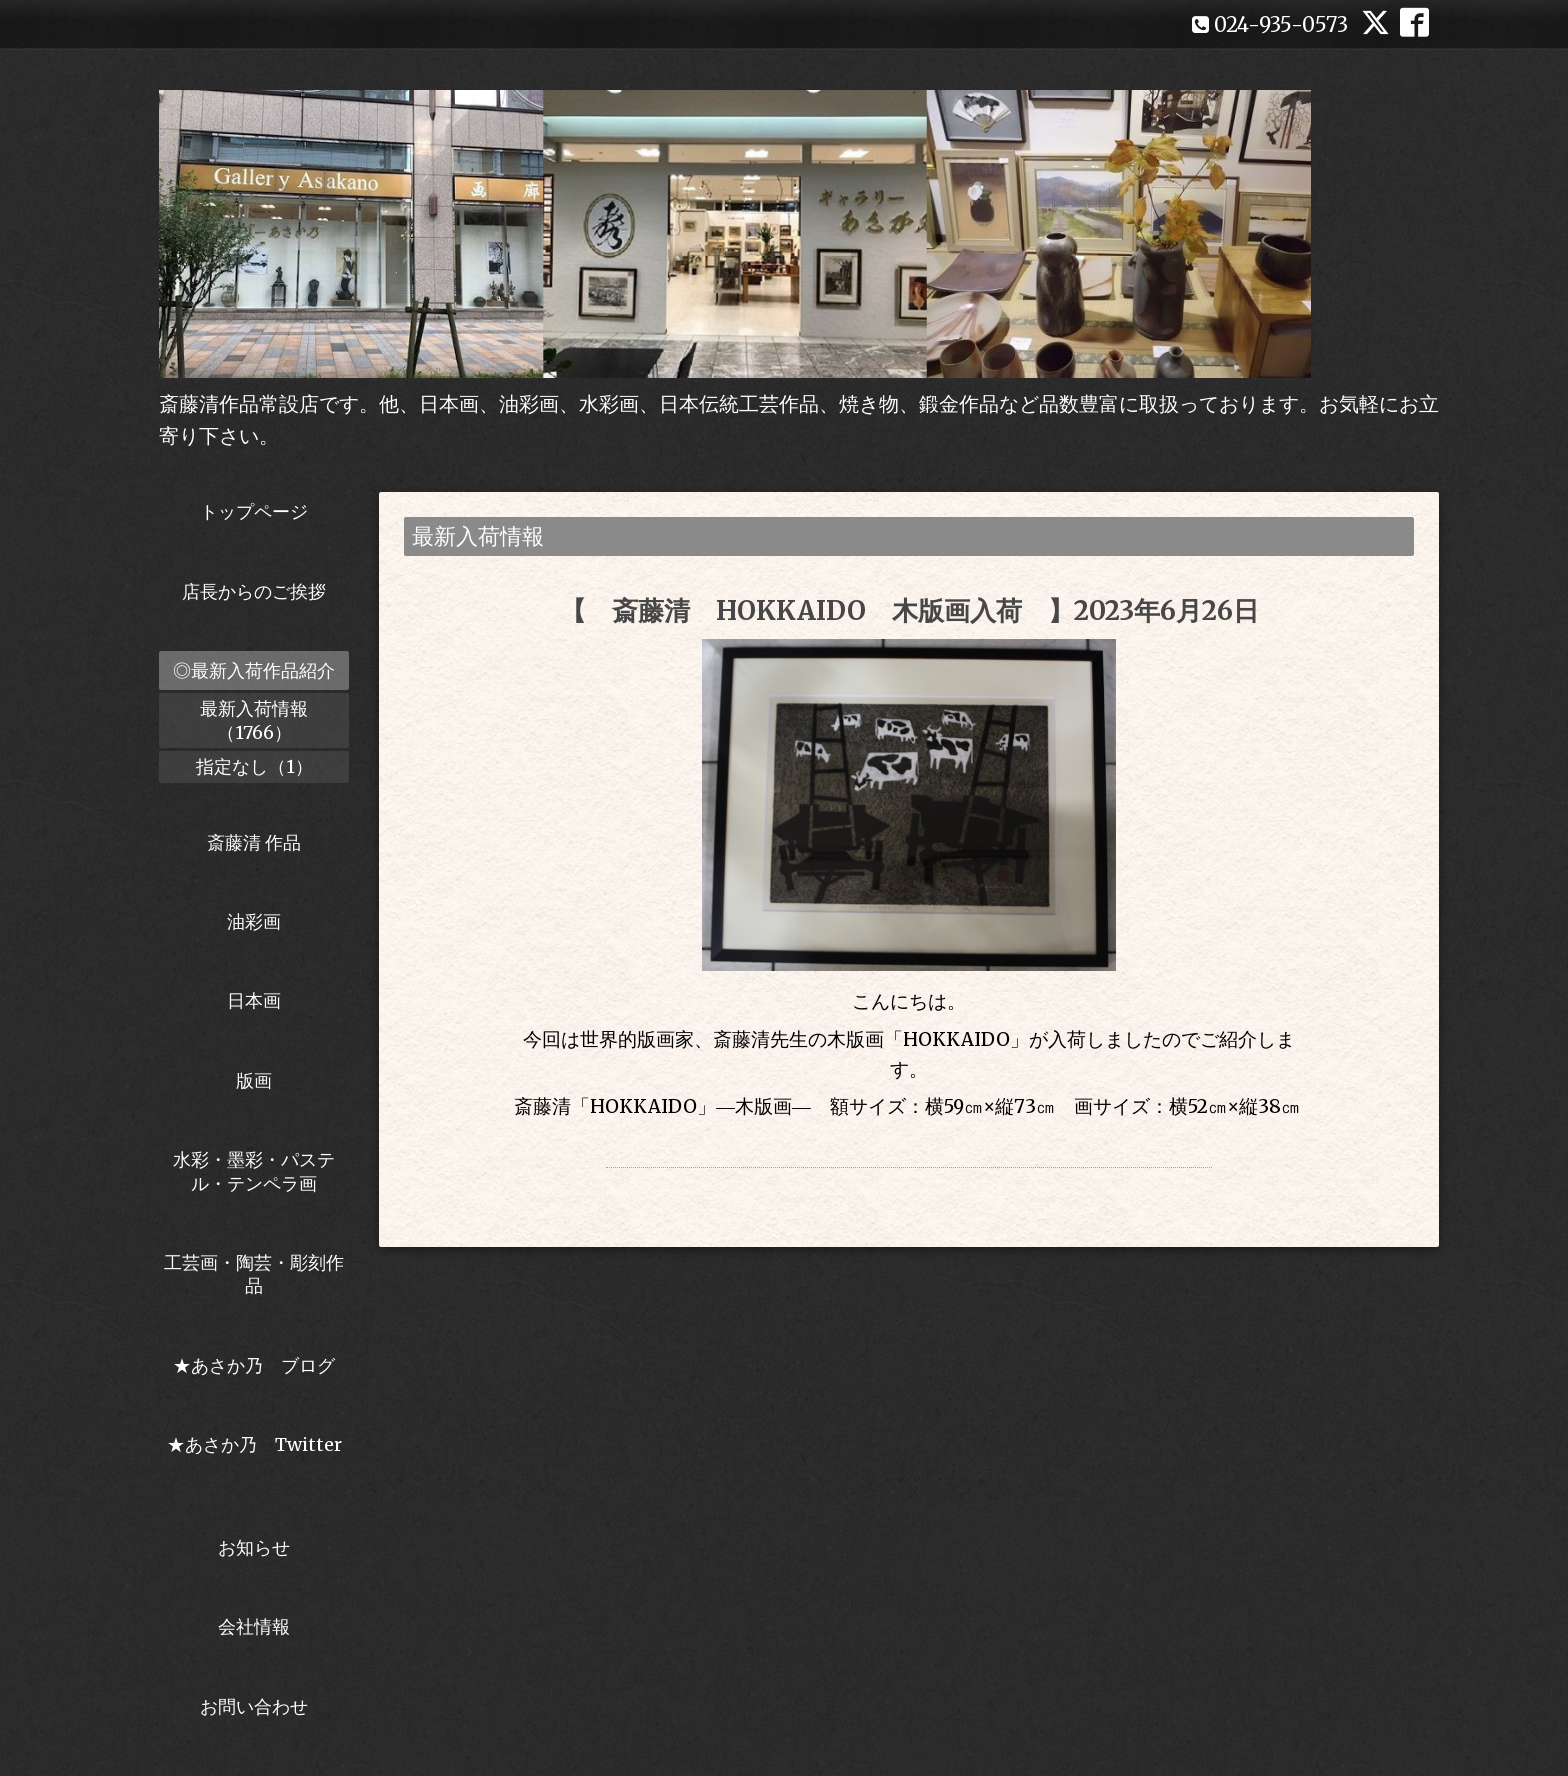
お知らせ (254, 1547)
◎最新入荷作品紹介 (254, 670)
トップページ (254, 511)
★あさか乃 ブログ (261, 1365)
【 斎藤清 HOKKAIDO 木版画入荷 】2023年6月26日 (909, 610)
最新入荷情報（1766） (254, 720)
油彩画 (254, 921)
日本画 (254, 1000)
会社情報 (254, 1626)
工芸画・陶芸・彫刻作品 (254, 1274)
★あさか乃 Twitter (254, 1456)
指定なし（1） (254, 766)
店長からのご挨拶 (254, 591)
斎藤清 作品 (254, 842)
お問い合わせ (254, 1706)
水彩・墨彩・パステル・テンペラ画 (254, 1171)
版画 (254, 1080)
